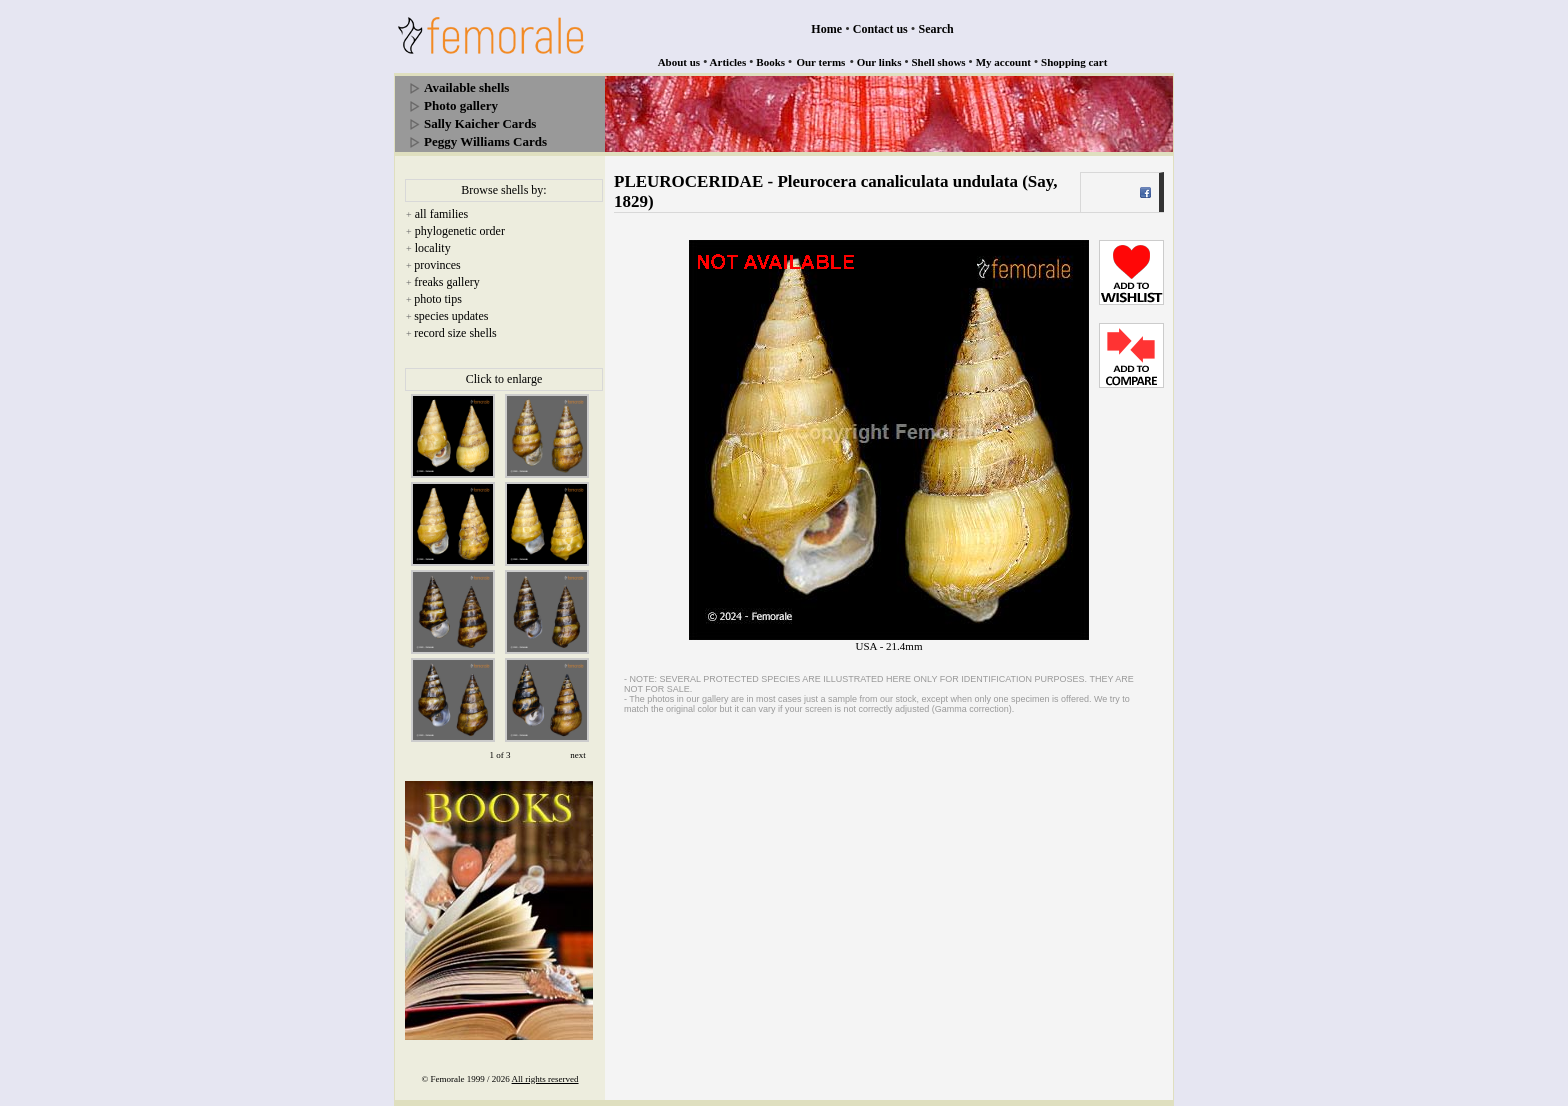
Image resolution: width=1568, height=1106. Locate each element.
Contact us (880, 29)
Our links (879, 62)
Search (936, 29)
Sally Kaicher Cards (480, 123)
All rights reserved (545, 1079)
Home (826, 29)
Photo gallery (461, 105)
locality (433, 248)
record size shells (455, 333)
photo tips (438, 299)
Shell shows (939, 62)
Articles (728, 62)
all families (442, 214)
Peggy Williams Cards (485, 141)
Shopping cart (1074, 62)
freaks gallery (447, 282)
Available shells (466, 87)
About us (679, 62)
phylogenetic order (460, 231)
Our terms (820, 62)
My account (1003, 62)
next (578, 755)
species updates (451, 316)
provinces (437, 265)
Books (770, 62)
